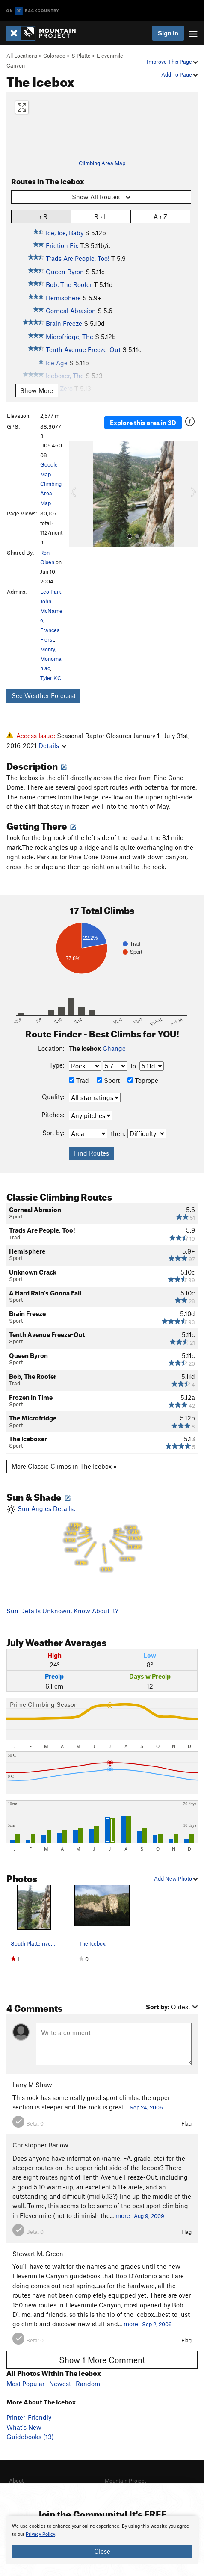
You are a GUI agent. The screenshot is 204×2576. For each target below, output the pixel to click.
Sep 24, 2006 (146, 2107)
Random (88, 2383)
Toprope (142, 1080)
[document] (102, 2540)
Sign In (168, 33)
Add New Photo (176, 1878)
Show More (36, 390)
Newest (60, 2383)
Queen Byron (65, 271)
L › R (40, 216)
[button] (77, 494)
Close (102, 2551)
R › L (100, 216)
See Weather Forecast (44, 695)
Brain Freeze (64, 323)
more (122, 2215)
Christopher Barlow (40, 2145)
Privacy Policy (40, 2534)
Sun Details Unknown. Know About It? (62, 1611)
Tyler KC (50, 677)
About (16, 2480)
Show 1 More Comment (102, 2360)
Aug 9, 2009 (149, 2215)
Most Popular (25, 2383)
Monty (47, 649)
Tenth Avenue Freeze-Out (83, 349)
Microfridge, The (69, 336)
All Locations (21, 55)
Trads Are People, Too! (77, 258)
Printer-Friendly (28, 2417)
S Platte (81, 55)
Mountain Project (125, 2480)
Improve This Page (172, 61)
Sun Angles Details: (102, 1539)
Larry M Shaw (32, 2084)
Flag (186, 2123)
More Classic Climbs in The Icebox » (64, 1466)
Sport (108, 1080)
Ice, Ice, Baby (64, 233)
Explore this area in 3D (143, 422)
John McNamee (51, 611)
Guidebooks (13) (30, 2436)
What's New (23, 2427)
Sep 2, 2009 (157, 2324)
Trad (79, 1080)
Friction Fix (62, 245)
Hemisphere (63, 298)
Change (114, 1048)
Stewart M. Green (37, 2253)
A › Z (160, 216)
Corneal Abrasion (71, 310)
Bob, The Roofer (69, 284)
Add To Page (179, 74)
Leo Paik (50, 591)
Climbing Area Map (102, 163)
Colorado (54, 55)
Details (52, 745)
